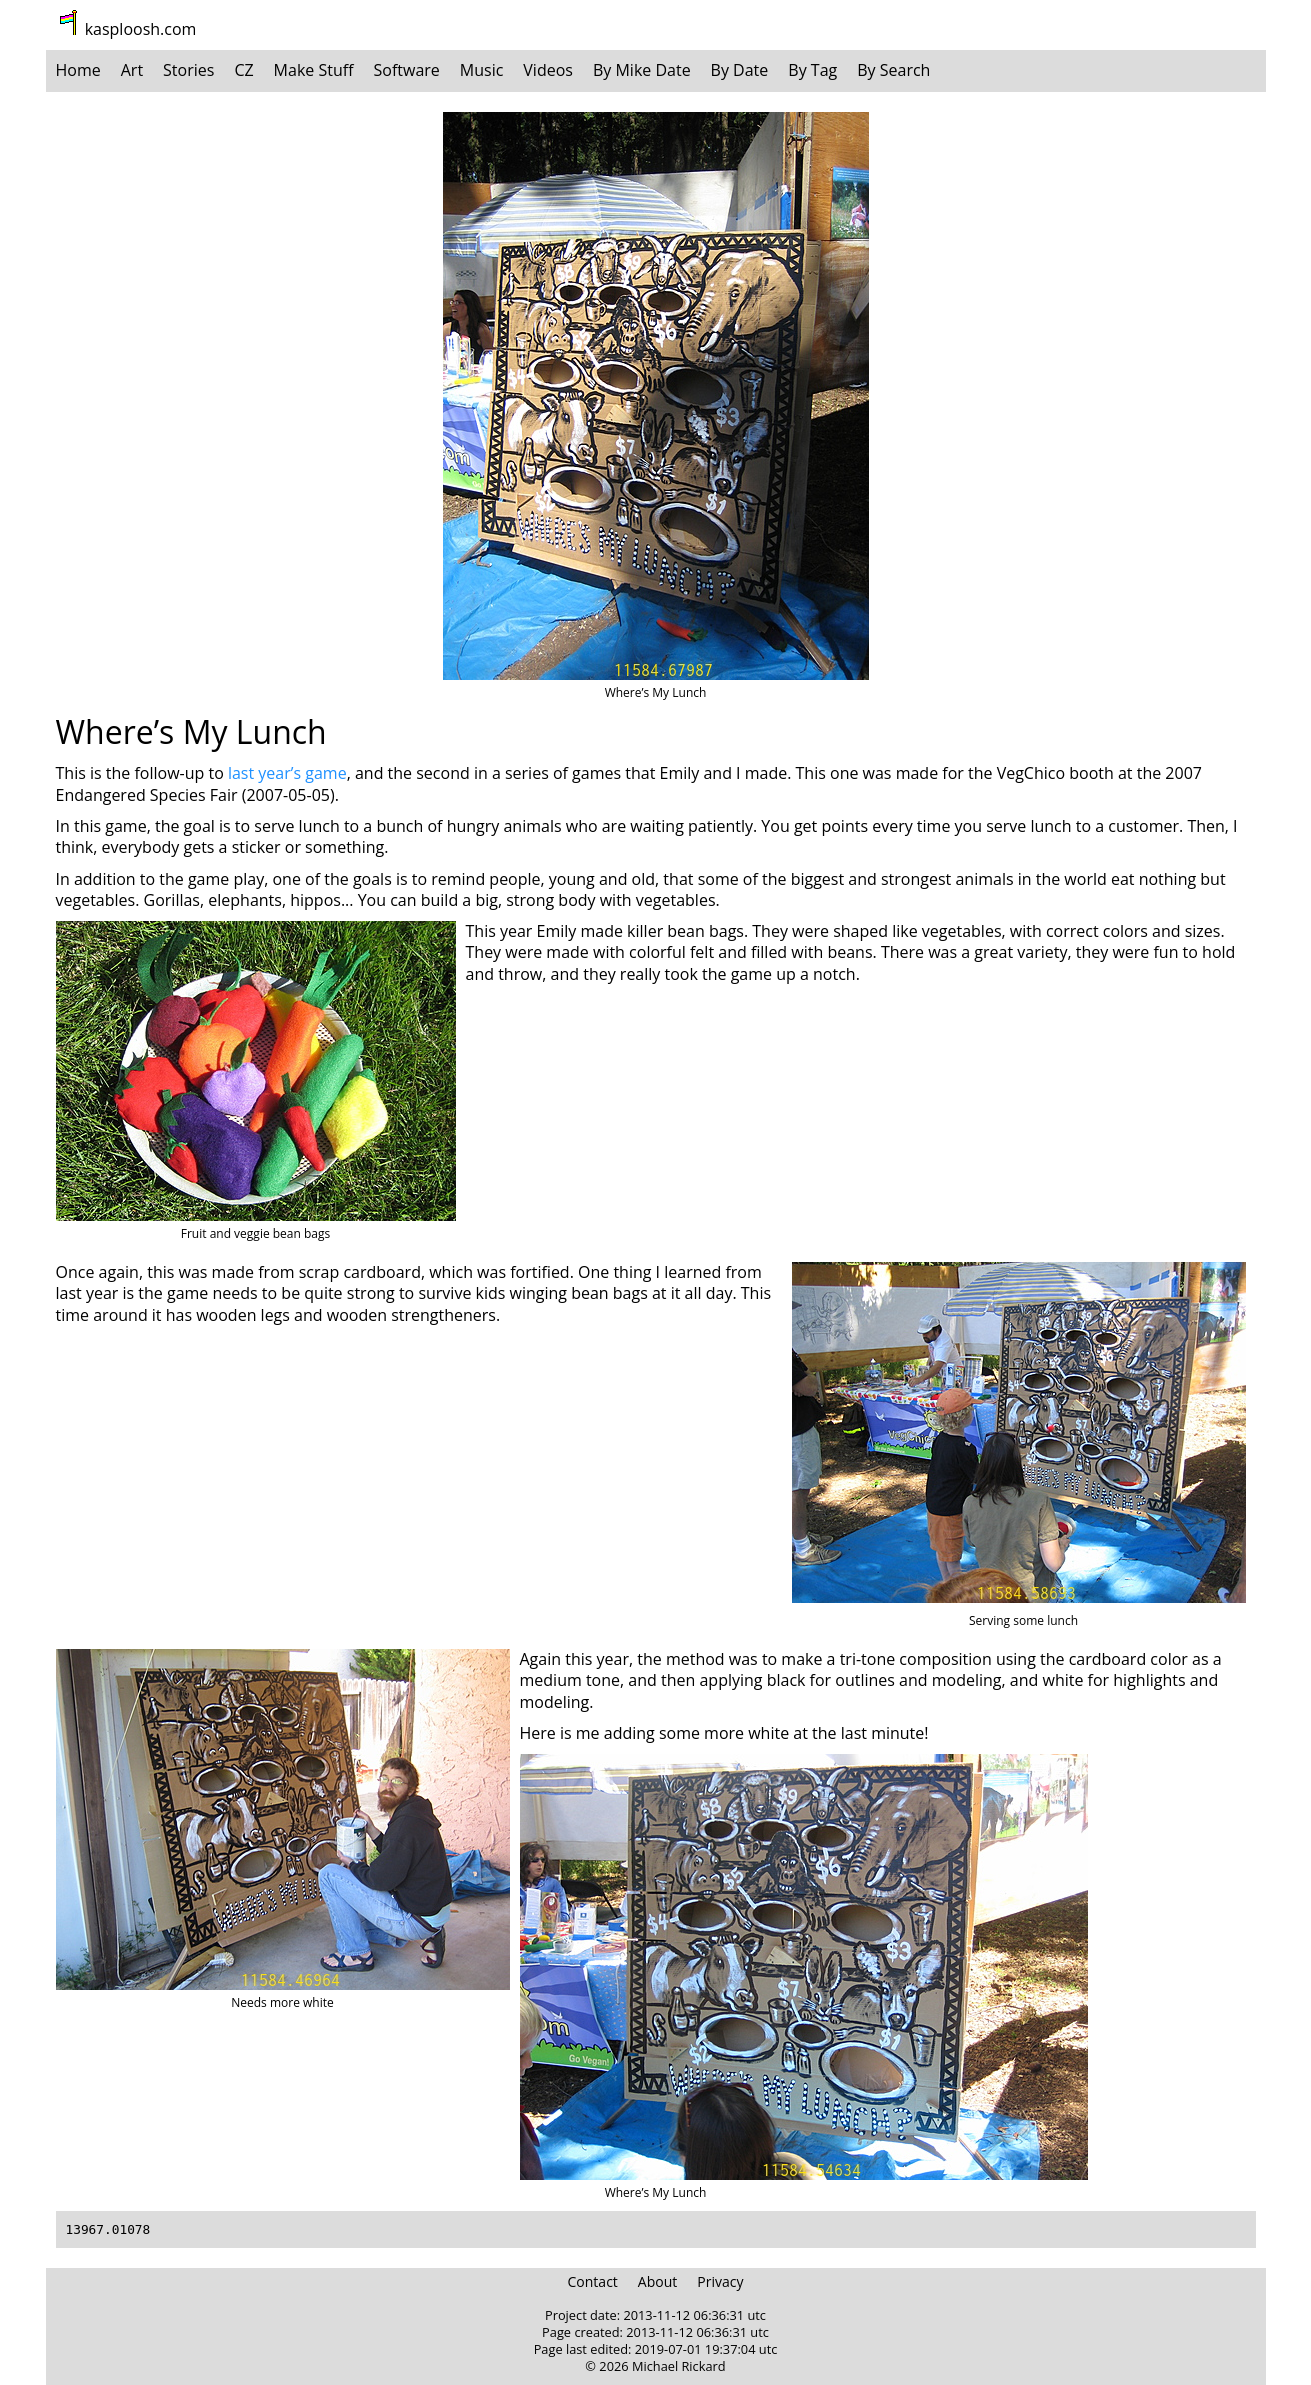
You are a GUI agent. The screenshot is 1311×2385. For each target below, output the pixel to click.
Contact (593, 2281)
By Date (740, 70)
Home (78, 70)
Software (407, 70)
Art (132, 70)
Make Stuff (314, 70)
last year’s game (287, 773)
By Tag (812, 70)
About (657, 2281)
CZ (243, 70)
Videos (548, 70)
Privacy (720, 2281)
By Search (893, 70)
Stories (188, 70)
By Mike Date (642, 70)
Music (482, 70)
